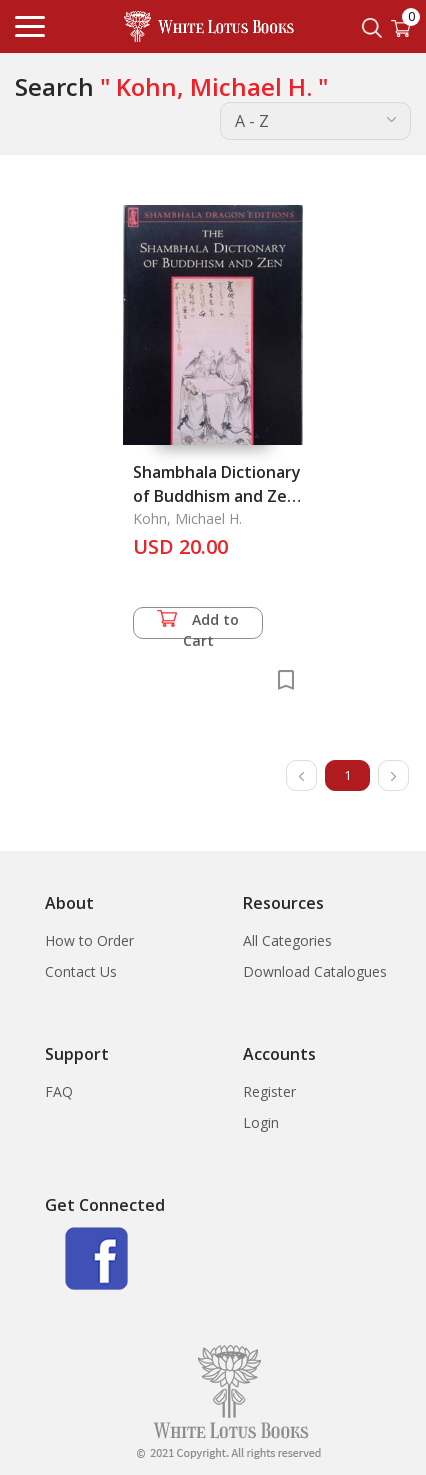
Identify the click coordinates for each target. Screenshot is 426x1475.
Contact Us (81, 971)
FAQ (59, 1091)
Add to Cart (198, 624)
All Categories (287, 940)
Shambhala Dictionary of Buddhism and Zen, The (217, 496)
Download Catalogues (315, 971)
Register (269, 1091)
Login (261, 1122)
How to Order (89, 940)
